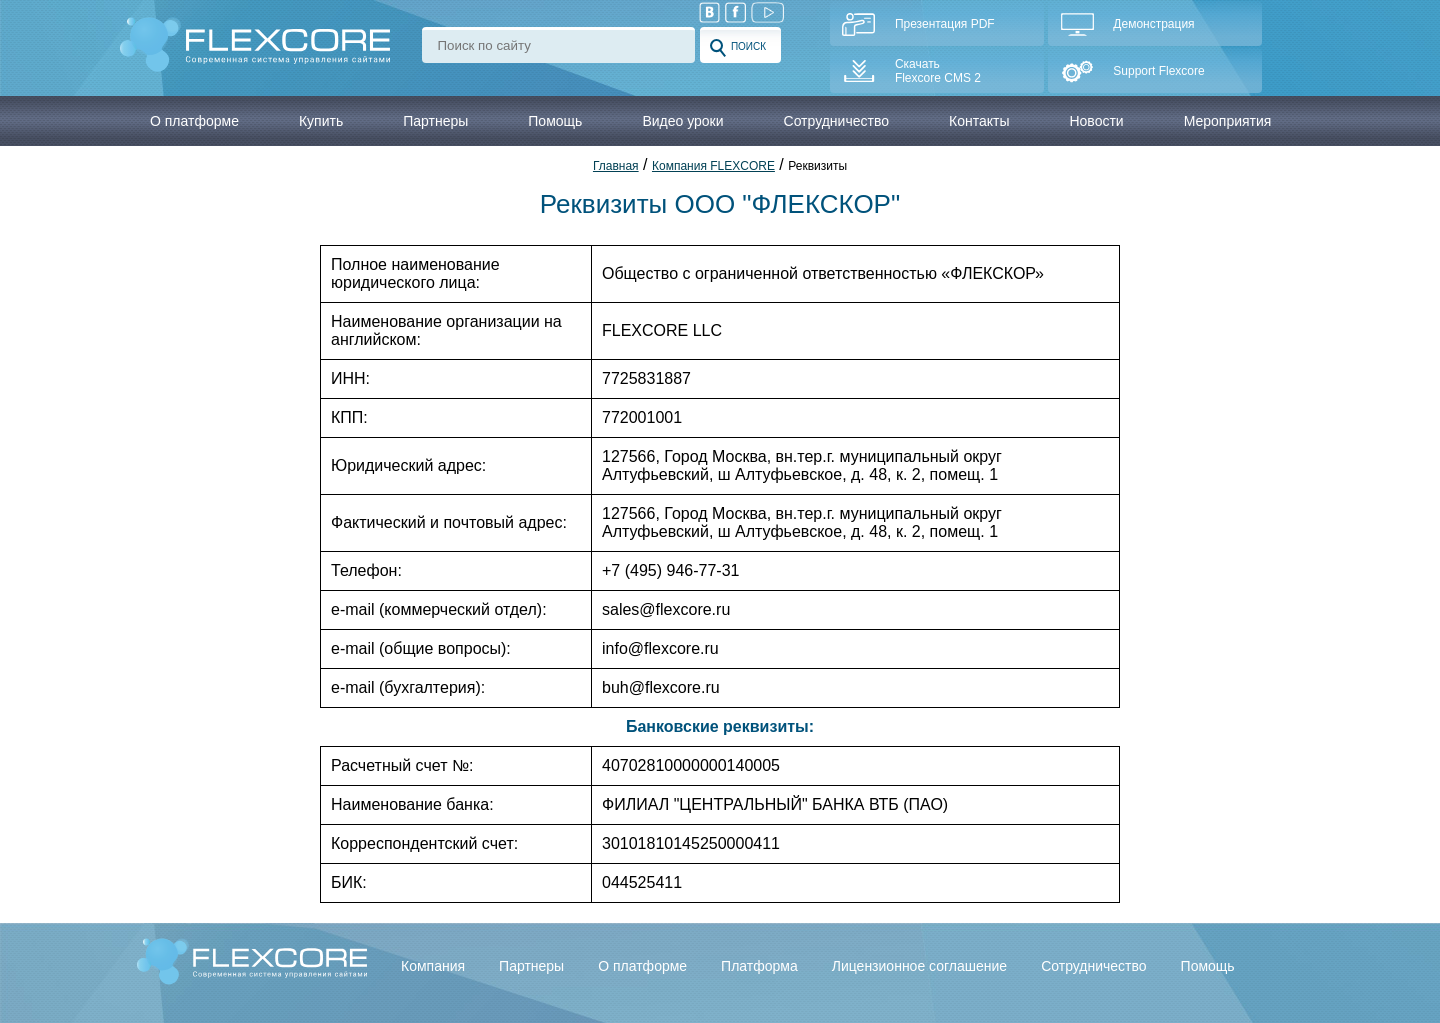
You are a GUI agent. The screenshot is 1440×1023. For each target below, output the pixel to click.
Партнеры (531, 966)
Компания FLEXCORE (713, 166)
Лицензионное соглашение (919, 966)
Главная (616, 166)
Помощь (1208, 966)
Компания (433, 966)
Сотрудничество (1093, 966)
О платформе (642, 966)
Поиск (738, 48)
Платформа (759, 966)
